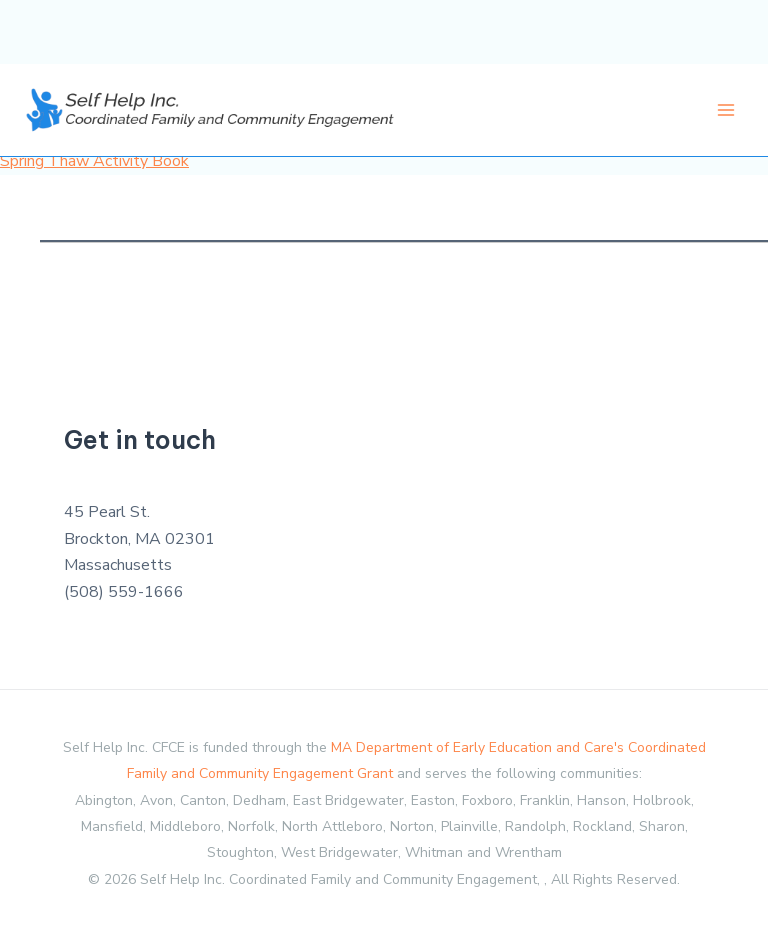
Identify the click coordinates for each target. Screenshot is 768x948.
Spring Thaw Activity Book (94, 161)
